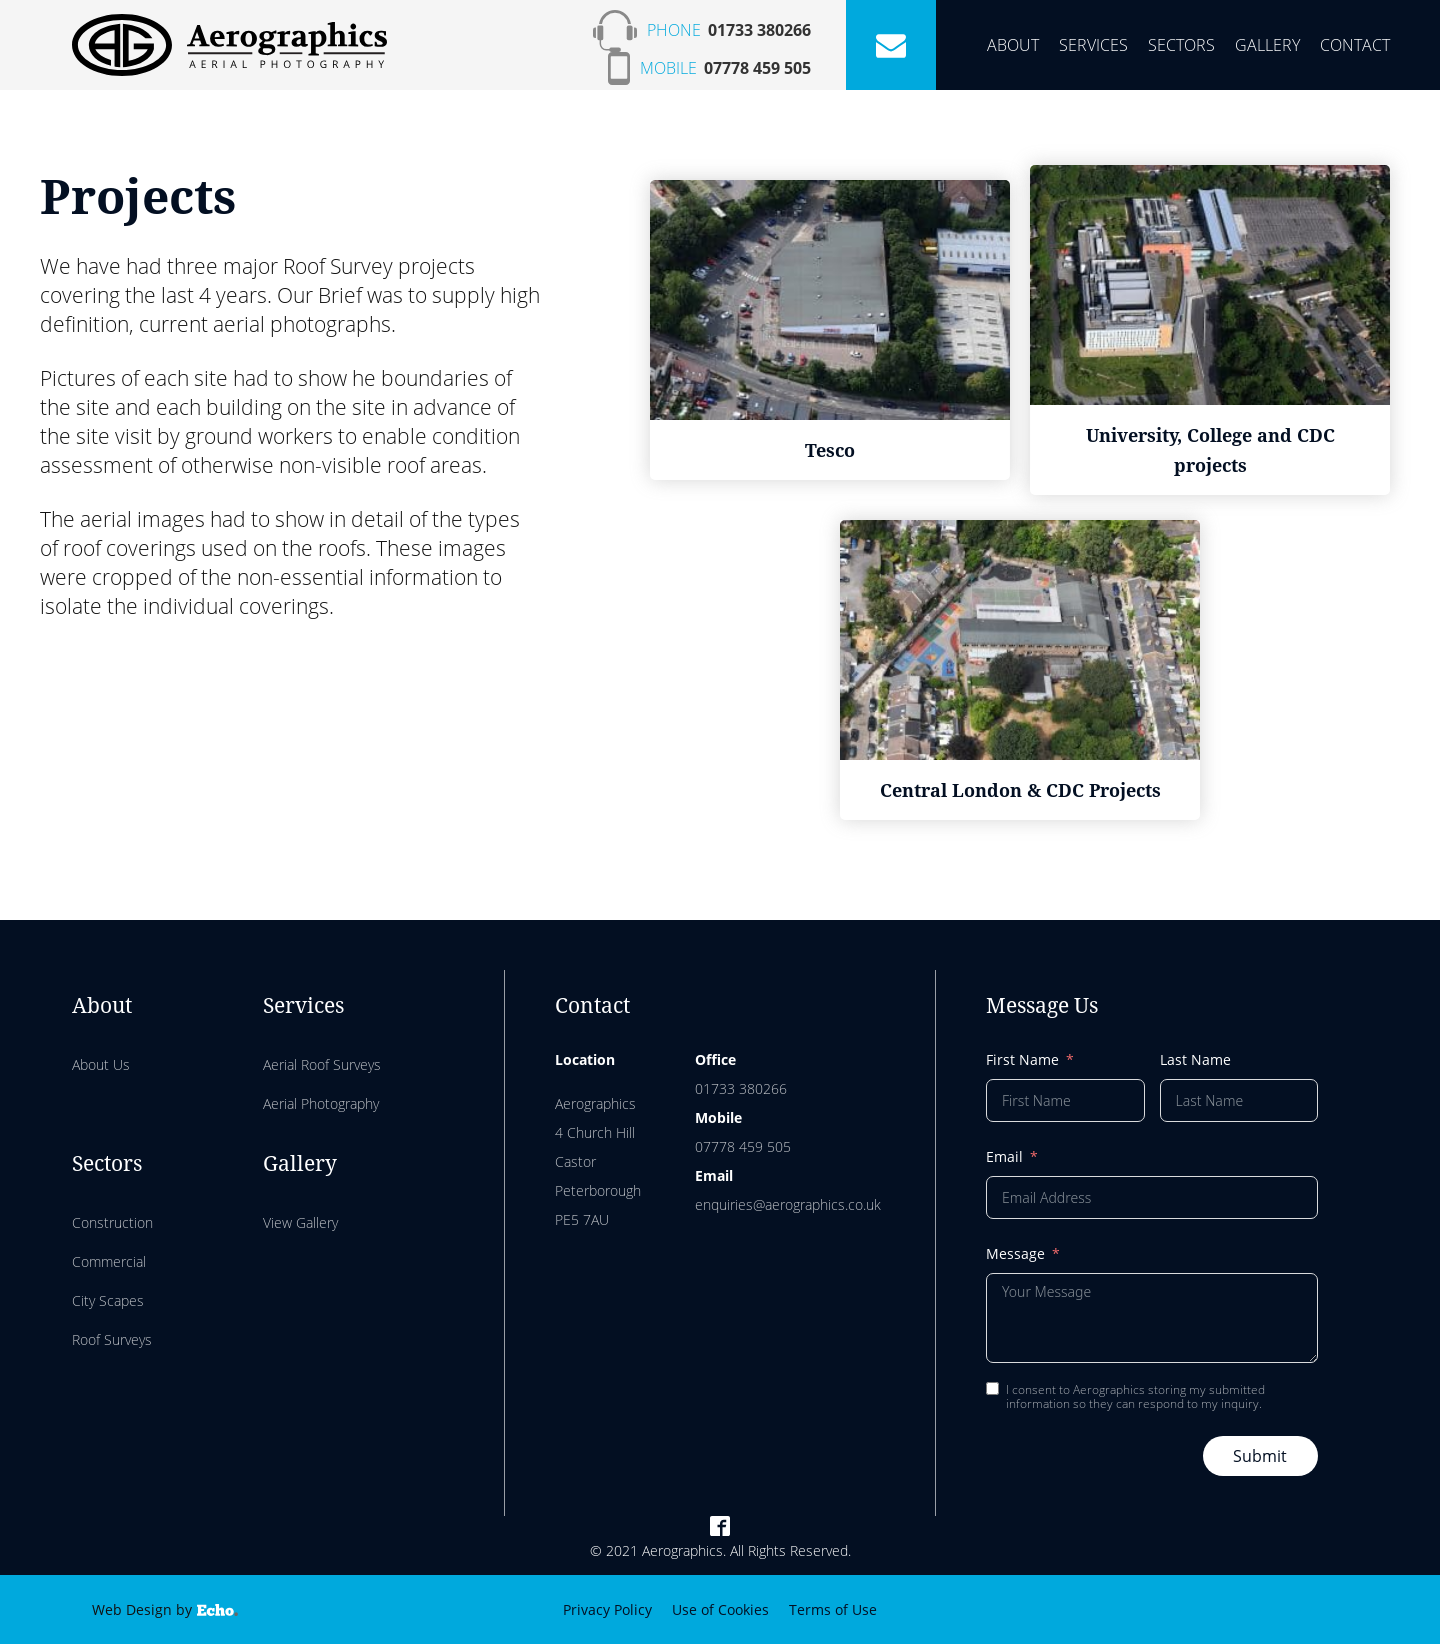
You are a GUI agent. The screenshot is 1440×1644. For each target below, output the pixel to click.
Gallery (1267, 45)
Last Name (1195, 1059)
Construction (112, 1222)
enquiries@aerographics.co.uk (788, 1204)
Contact (1355, 45)
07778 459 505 (757, 68)
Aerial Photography (321, 1103)
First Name (1022, 1059)
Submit (1260, 1456)
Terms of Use (833, 1609)
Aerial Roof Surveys (322, 1064)
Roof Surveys (112, 1339)
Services (1093, 45)
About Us (101, 1064)
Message (1015, 1253)
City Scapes (108, 1300)
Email (1004, 1156)
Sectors (1181, 45)
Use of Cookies (720, 1609)
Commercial (109, 1261)
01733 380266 (759, 30)
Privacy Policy (607, 1609)
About (1013, 45)
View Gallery (300, 1222)
